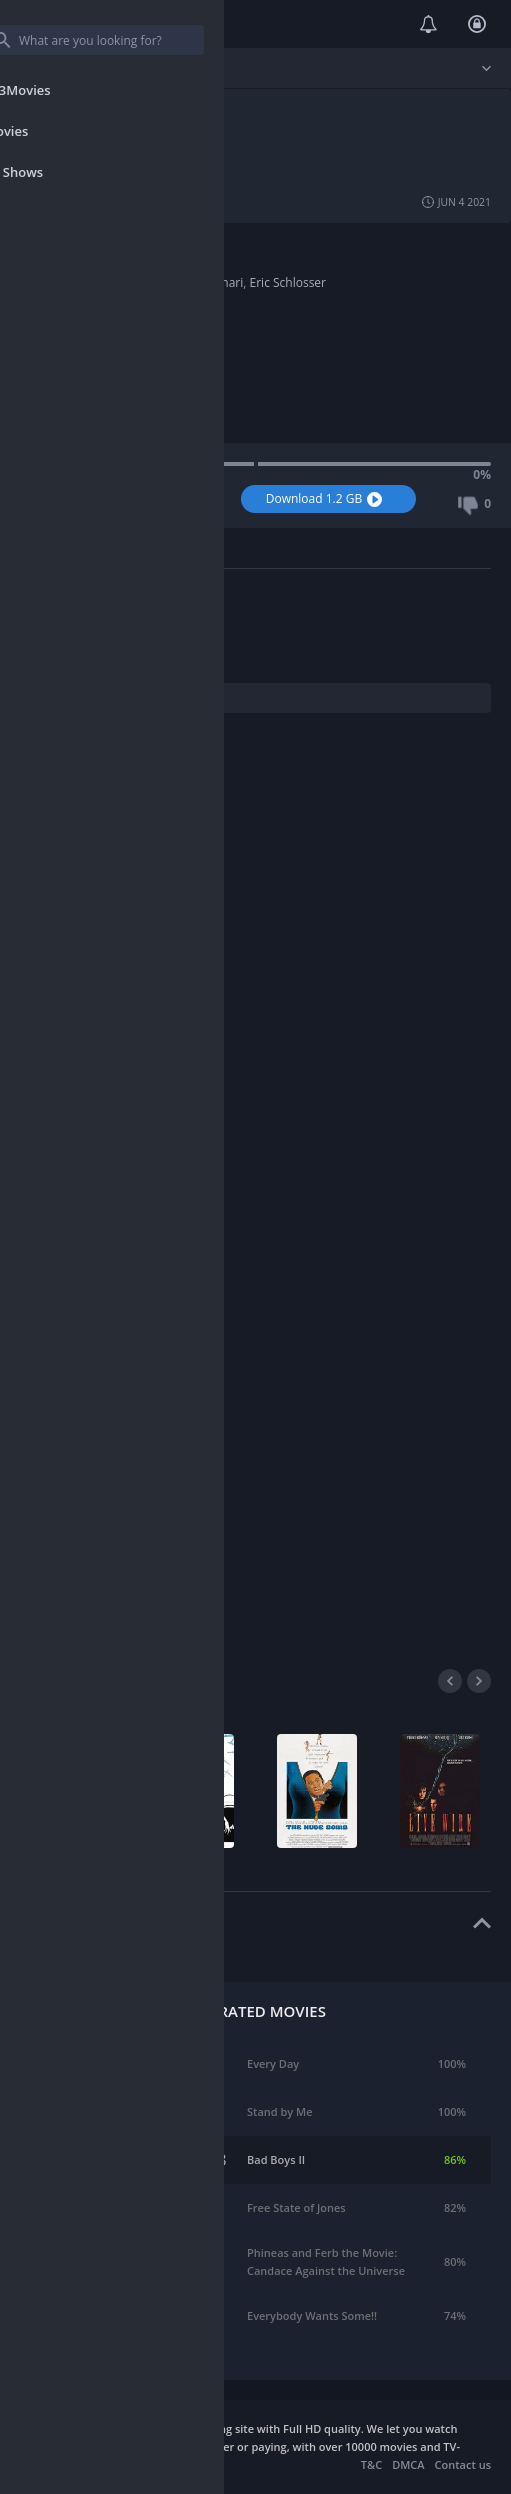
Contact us (463, 2464)
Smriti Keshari (204, 282)
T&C (371, 2464)
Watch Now (133, 498)
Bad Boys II (276, 2159)
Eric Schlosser (288, 282)
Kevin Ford (129, 282)
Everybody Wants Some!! (312, 2315)
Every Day (273, 2063)
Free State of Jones (296, 2207)
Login (477, 24)
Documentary (138, 246)
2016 (113, 318)
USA (111, 264)
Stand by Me (280, 2111)
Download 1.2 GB (326, 498)
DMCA (408, 2464)
